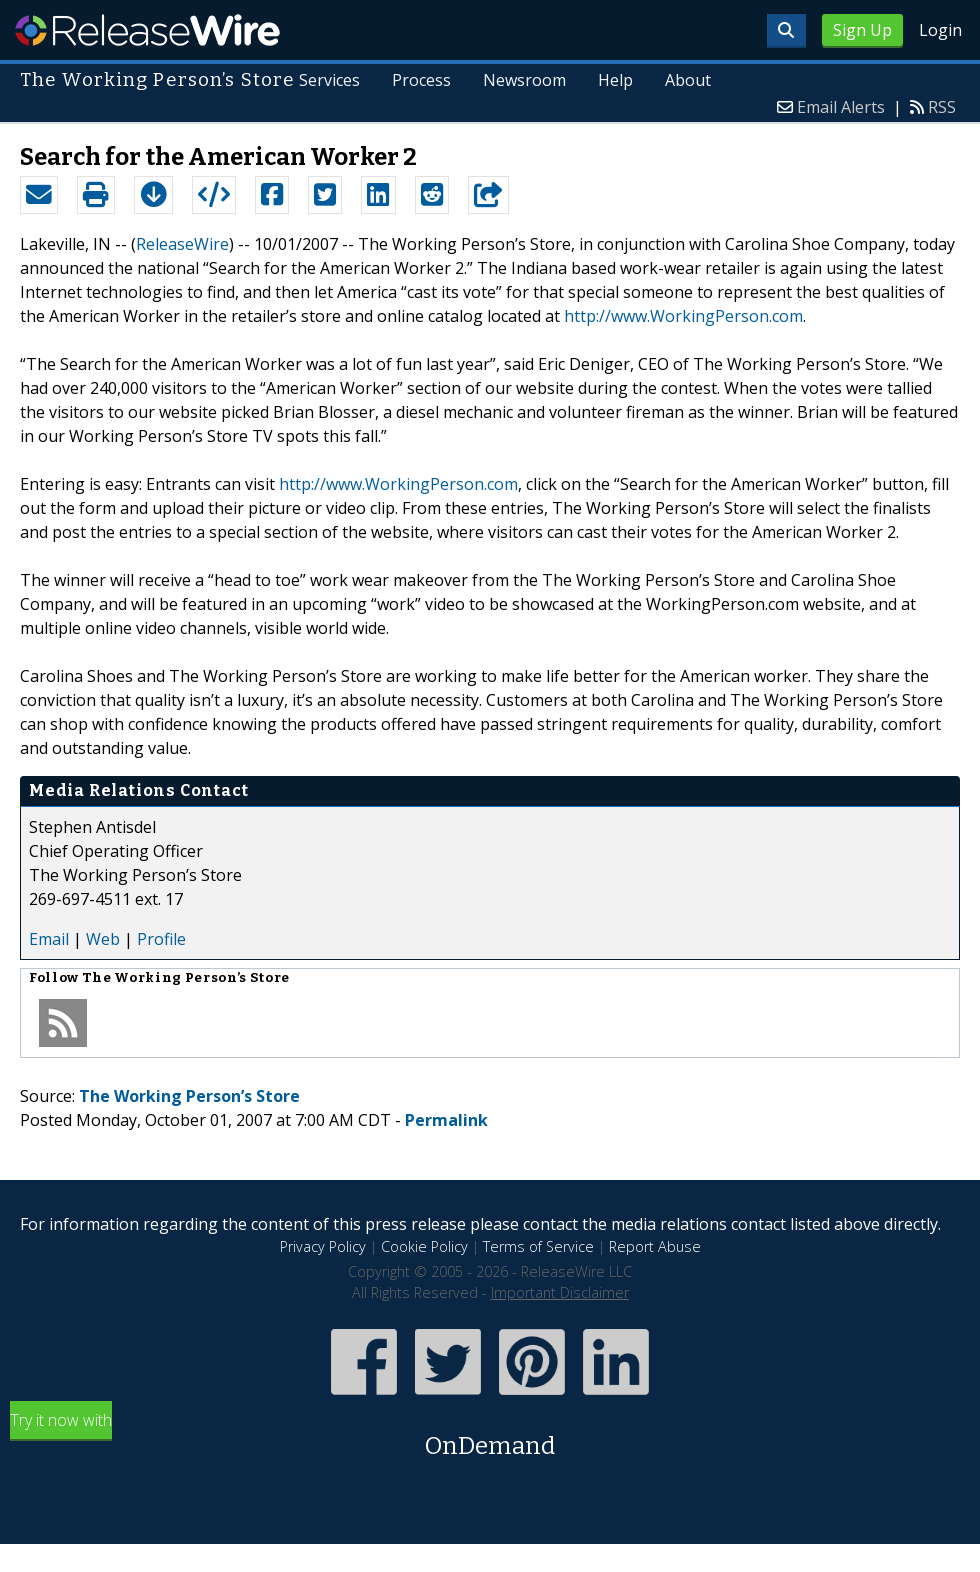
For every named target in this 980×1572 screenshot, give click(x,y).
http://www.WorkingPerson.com (683, 316)
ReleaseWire (147, 30)
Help (615, 80)
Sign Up (862, 30)
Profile (161, 939)
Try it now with (490, 1436)
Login (940, 30)
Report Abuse (655, 1246)
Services (330, 80)
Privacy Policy (323, 1246)
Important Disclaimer (560, 1292)
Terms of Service (538, 1246)
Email (49, 939)
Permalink (446, 1120)
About (688, 80)
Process (422, 80)
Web (103, 939)
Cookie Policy (424, 1246)
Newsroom (524, 80)
